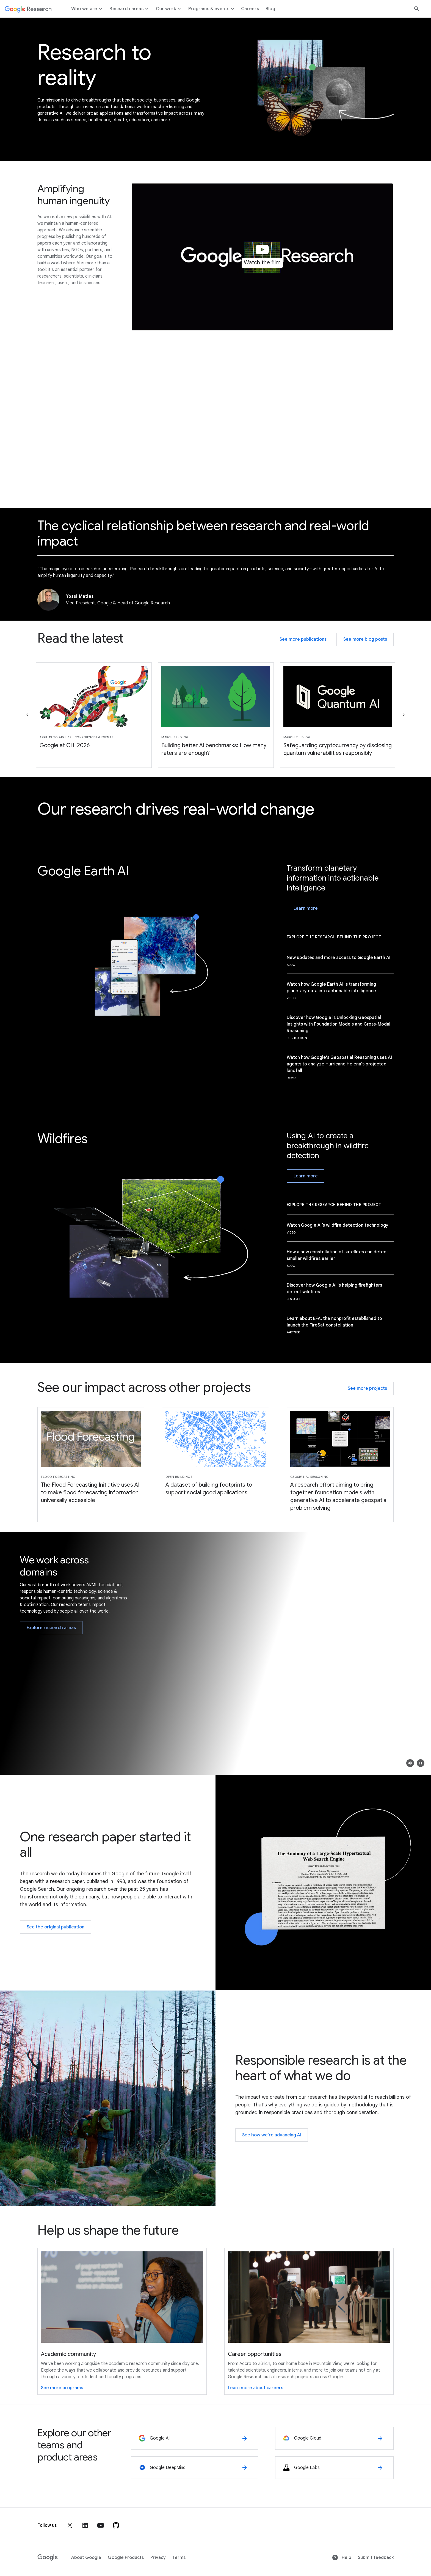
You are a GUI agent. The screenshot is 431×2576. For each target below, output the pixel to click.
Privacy (158, 2557)
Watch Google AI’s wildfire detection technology (337, 1225)
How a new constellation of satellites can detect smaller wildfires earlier (337, 1255)
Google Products (126, 2557)
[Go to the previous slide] (27, 714)
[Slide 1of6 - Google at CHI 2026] (94, 715)
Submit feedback (376, 2557)
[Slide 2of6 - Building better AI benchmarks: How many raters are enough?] (215, 715)
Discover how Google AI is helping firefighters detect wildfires (334, 1288)
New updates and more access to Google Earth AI (338, 957)
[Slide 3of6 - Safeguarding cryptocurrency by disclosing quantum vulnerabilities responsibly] (338, 715)
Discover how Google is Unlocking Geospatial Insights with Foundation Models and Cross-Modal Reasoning (338, 1024)
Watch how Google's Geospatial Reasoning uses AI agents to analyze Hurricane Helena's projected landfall (339, 1064)
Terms (179, 2557)
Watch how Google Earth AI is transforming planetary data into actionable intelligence (331, 988)
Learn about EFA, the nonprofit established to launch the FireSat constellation (334, 1322)
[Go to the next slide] (403, 714)
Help (341, 2557)
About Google (86, 2557)
